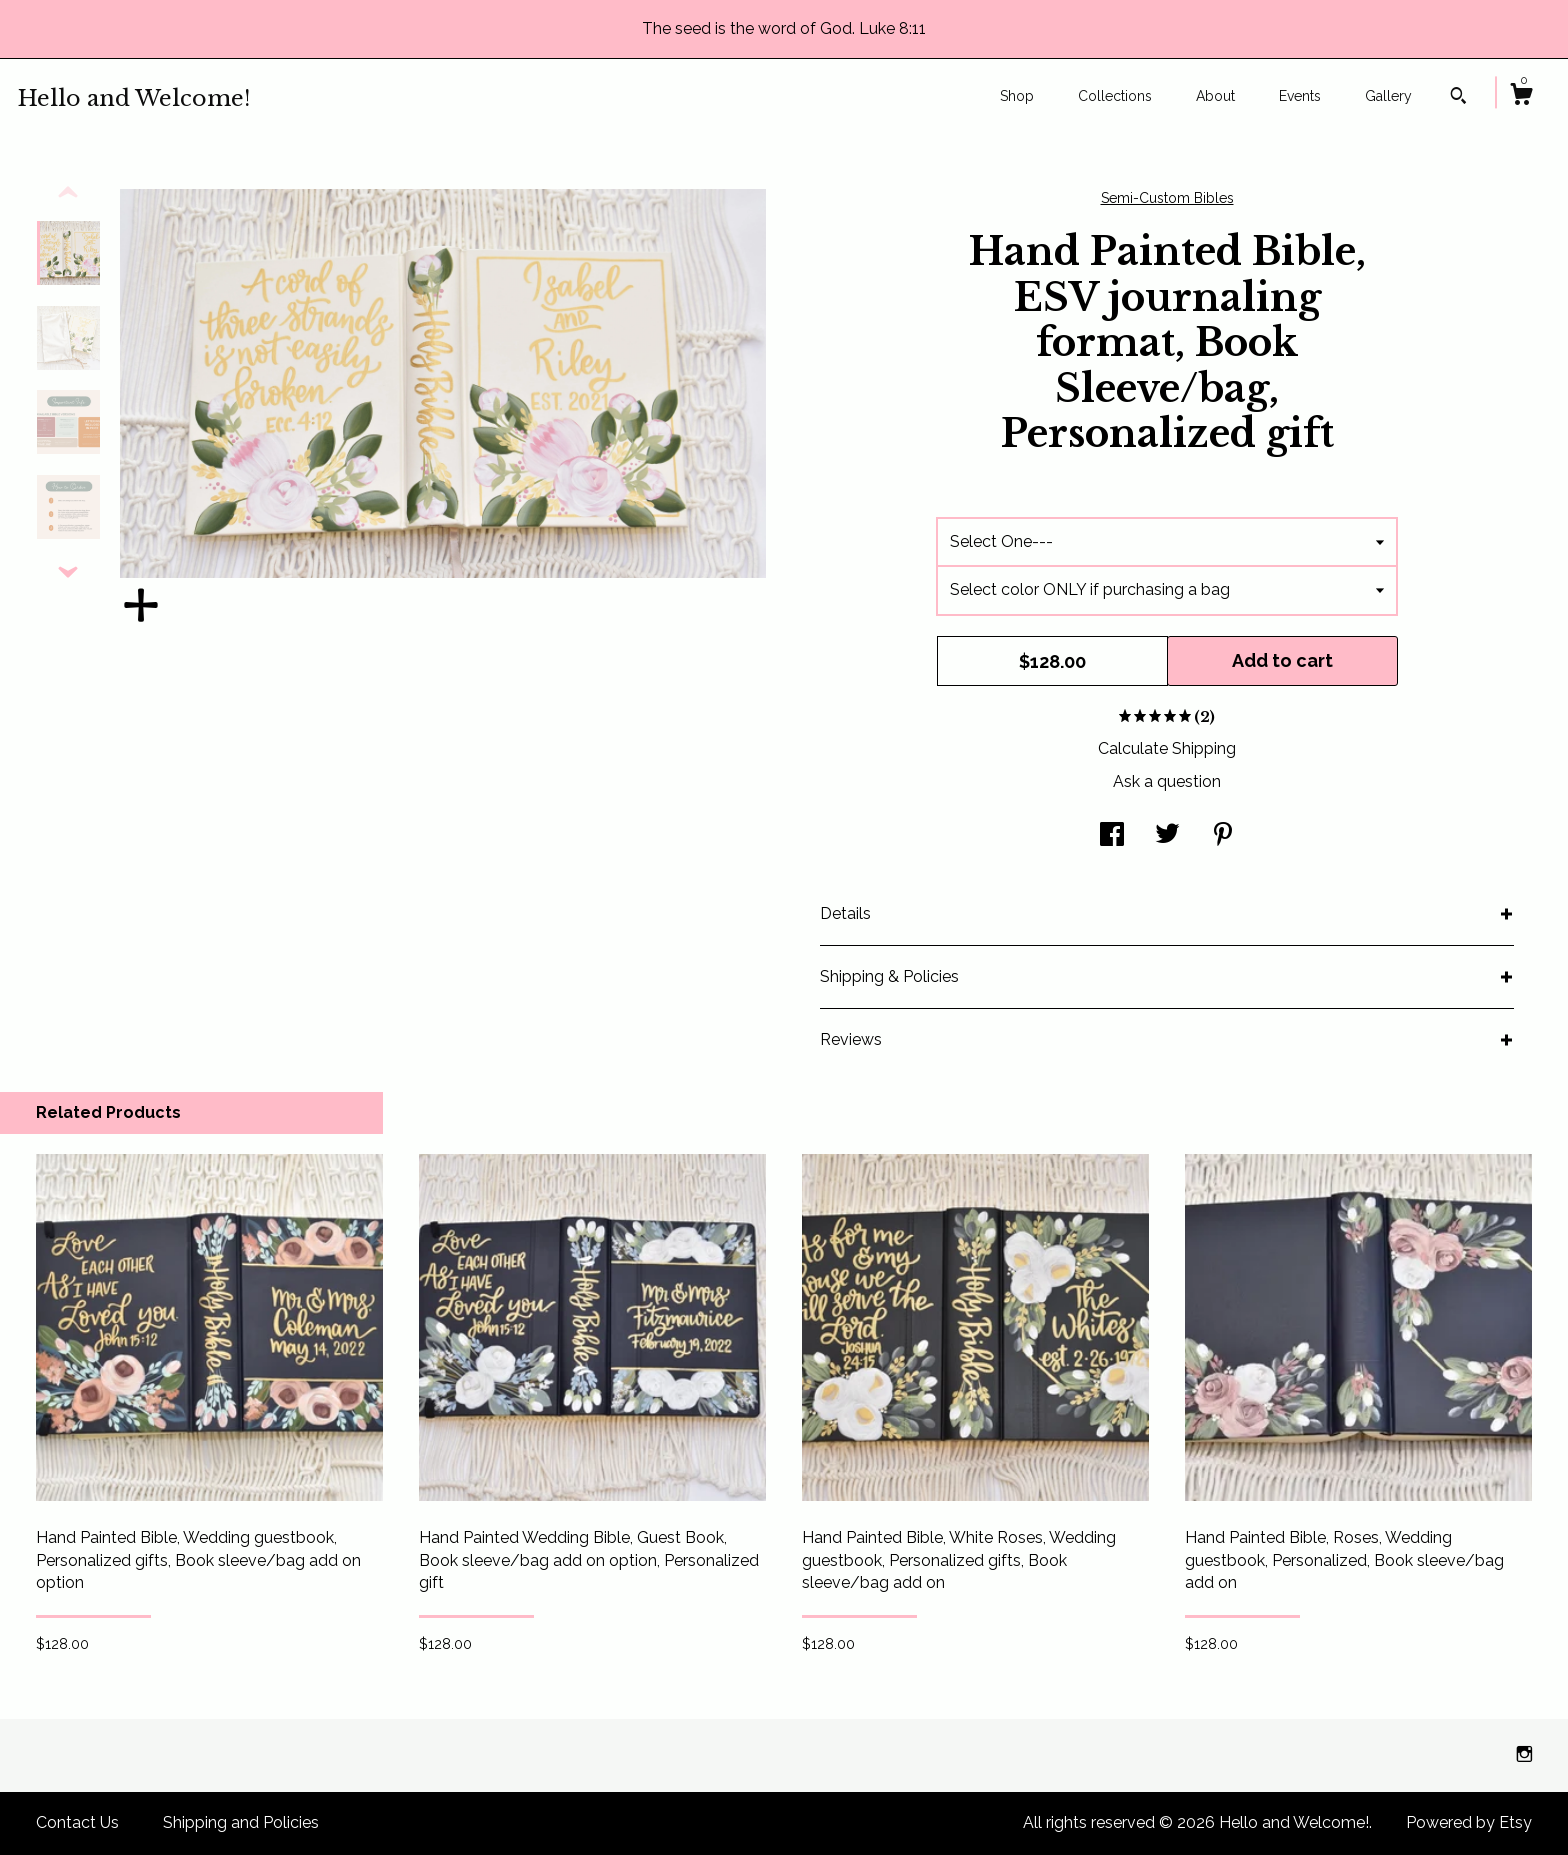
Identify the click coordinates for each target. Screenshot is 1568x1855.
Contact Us (77, 1822)
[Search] (1458, 98)
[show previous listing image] (68, 193)
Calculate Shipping (1167, 748)
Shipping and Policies (241, 1822)
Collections (1115, 96)
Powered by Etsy (1469, 1822)
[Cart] (1521, 97)
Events (1300, 96)
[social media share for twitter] (1167, 836)
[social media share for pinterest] (1223, 836)
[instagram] (1524, 1754)
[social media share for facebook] (1112, 836)
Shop (1017, 96)
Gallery (1388, 96)
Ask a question (1167, 781)
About (1215, 96)
